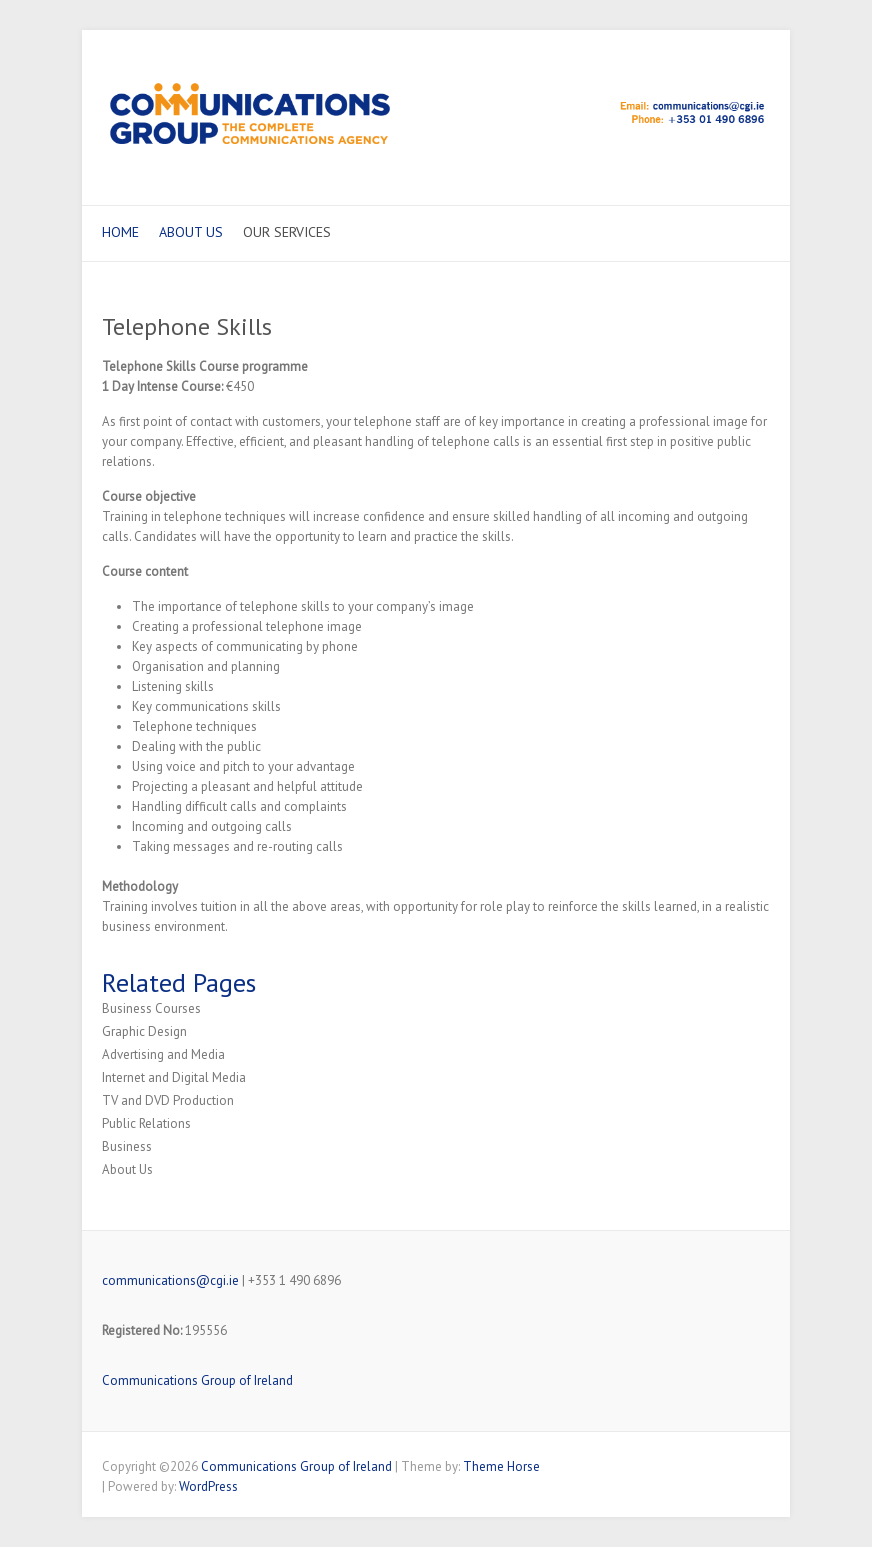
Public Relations (146, 1123)
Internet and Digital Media (174, 1077)
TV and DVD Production (168, 1100)
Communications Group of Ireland (197, 1380)
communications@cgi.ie (170, 1280)
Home (120, 232)
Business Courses (151, 1008)
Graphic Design (144, 1031)
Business (127, 1146)
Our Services (287, 232)
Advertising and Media (163, 1054)
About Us (191, 232)
